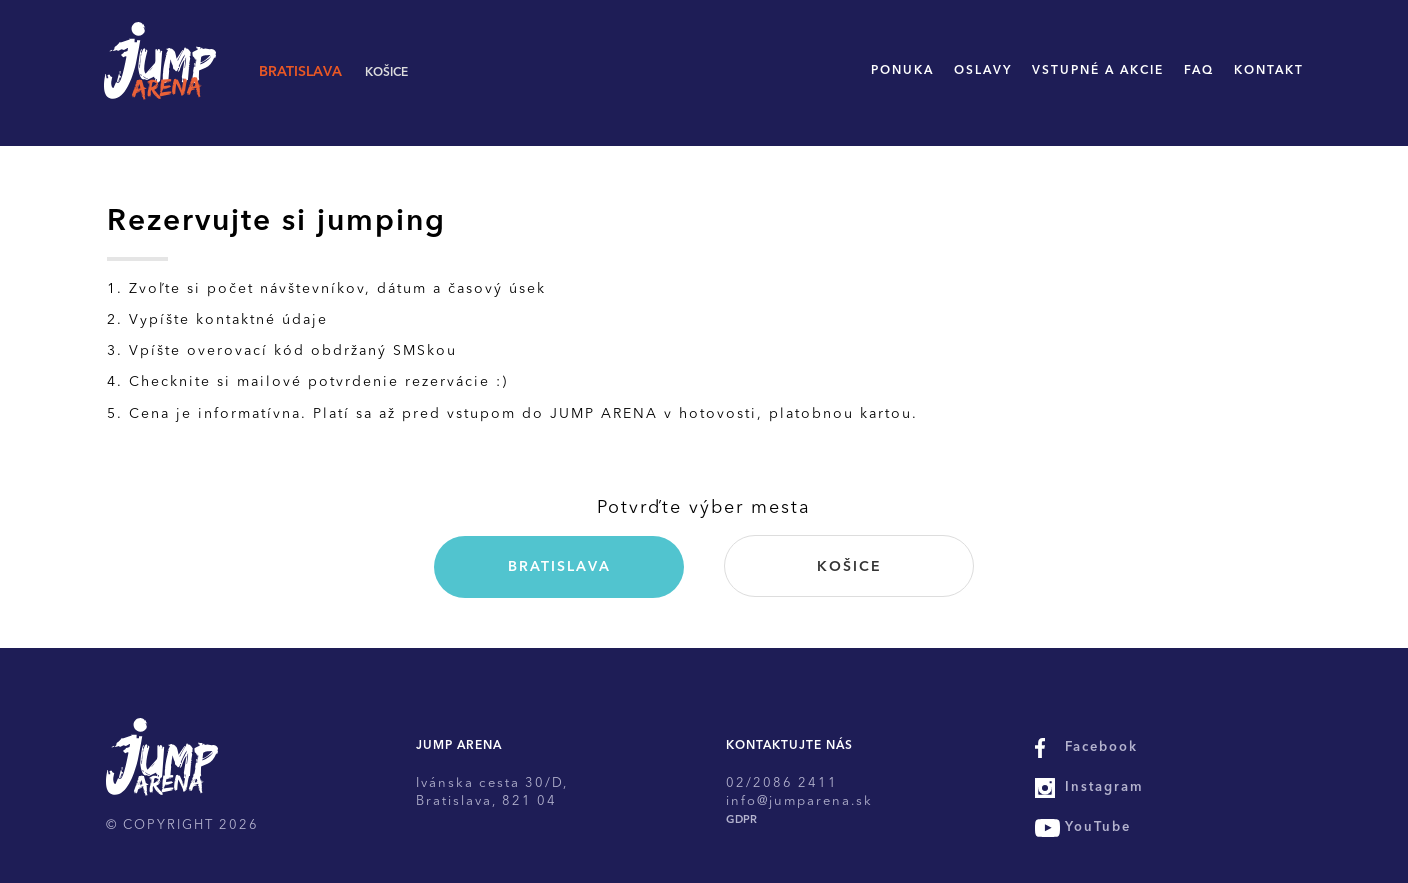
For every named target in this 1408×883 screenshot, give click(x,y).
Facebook (1101, 747)
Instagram (1104, 787)
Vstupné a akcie (1098, 71)
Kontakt (1269, 71)
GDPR (741, 820)
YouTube (1098, 827)
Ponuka (902, 71)
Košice (386, 73)
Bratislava (300, 72)
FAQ (1199, 71)
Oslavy (983, 71)
